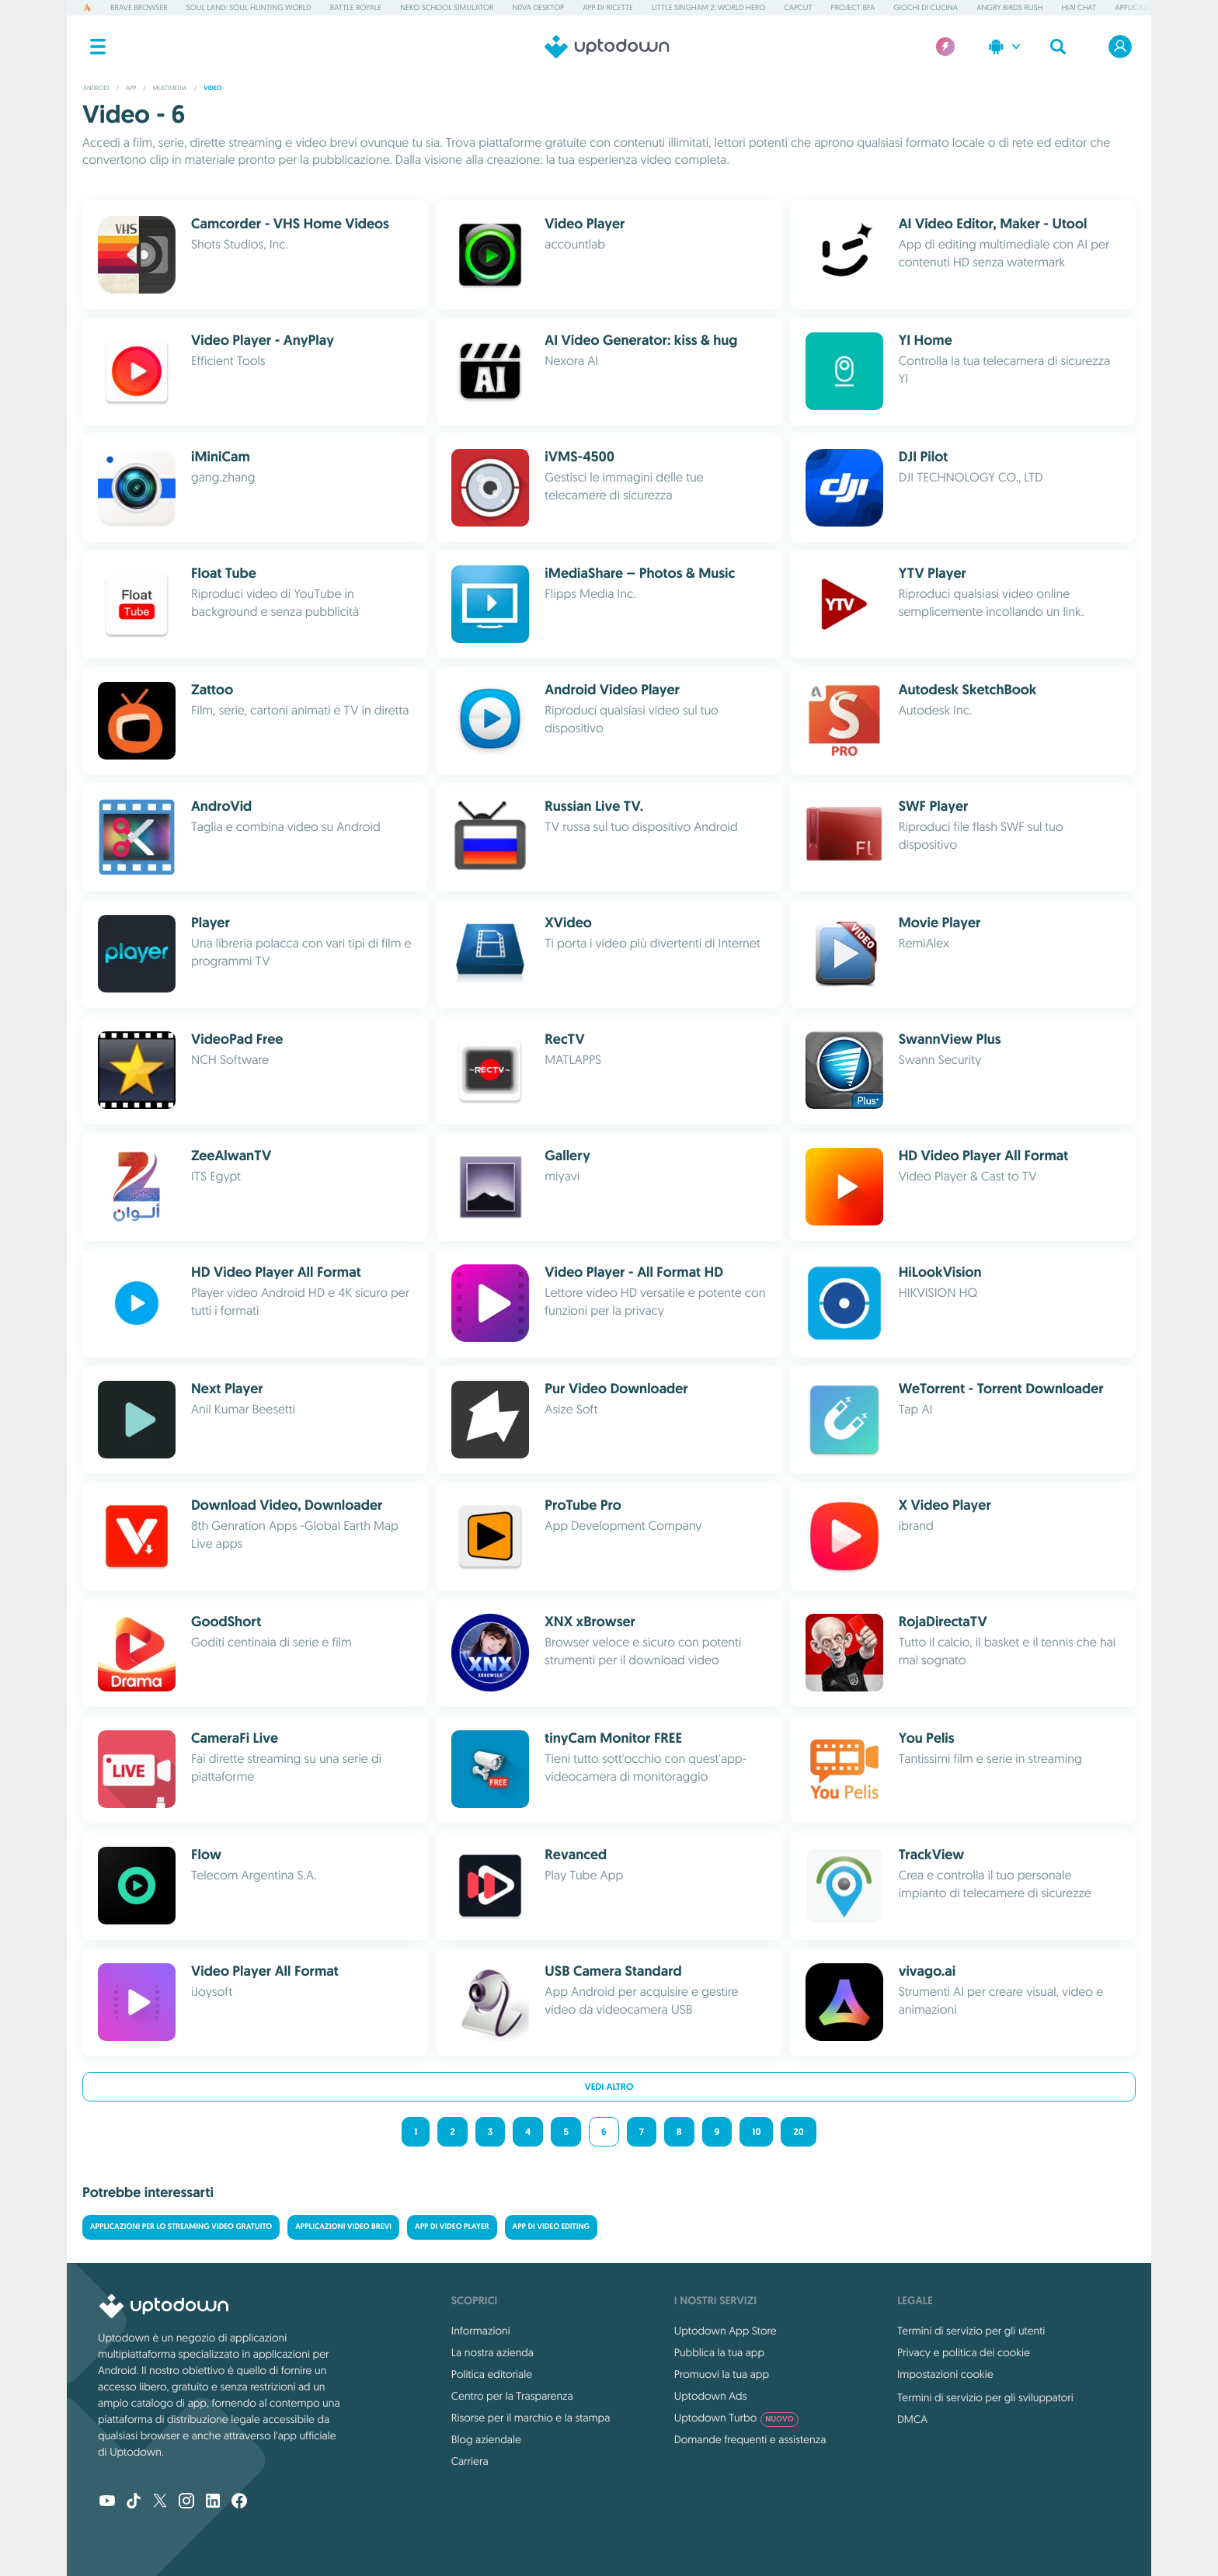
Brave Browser (139, 7)
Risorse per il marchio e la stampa (531, 2418)
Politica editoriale (491, 2374)
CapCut (798, 7)
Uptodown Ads (710, 2396)
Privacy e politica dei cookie (963, 2352)
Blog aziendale (486, 2439)
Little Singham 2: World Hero (708, 7)
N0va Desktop (538, 7)
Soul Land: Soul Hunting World (248, 7)
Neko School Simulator (446, 7)
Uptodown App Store (725, 2331)
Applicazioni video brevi (343, 2227)
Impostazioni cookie (945, 2374)
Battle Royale (355, 7)
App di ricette (608, 7)
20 (798, 2132)
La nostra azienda (492, 2352)
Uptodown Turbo (736, 2418)
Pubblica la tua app (719, 2352)
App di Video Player (452, 2227)
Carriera (470, 2461)
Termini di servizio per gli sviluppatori (985, 2397)
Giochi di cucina (925, 7)
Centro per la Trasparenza (512, 2396)
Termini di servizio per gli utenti (971, 2331)
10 (756, 2132)
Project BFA (853, 7)
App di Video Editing (551, 2227)
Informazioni (480, 2331)
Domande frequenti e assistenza (750, 2439)
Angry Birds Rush (1009, 7)
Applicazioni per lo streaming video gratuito (181, 2227)
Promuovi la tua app (721, 2374)
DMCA (912, 2419)
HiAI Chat (1079, 7)
